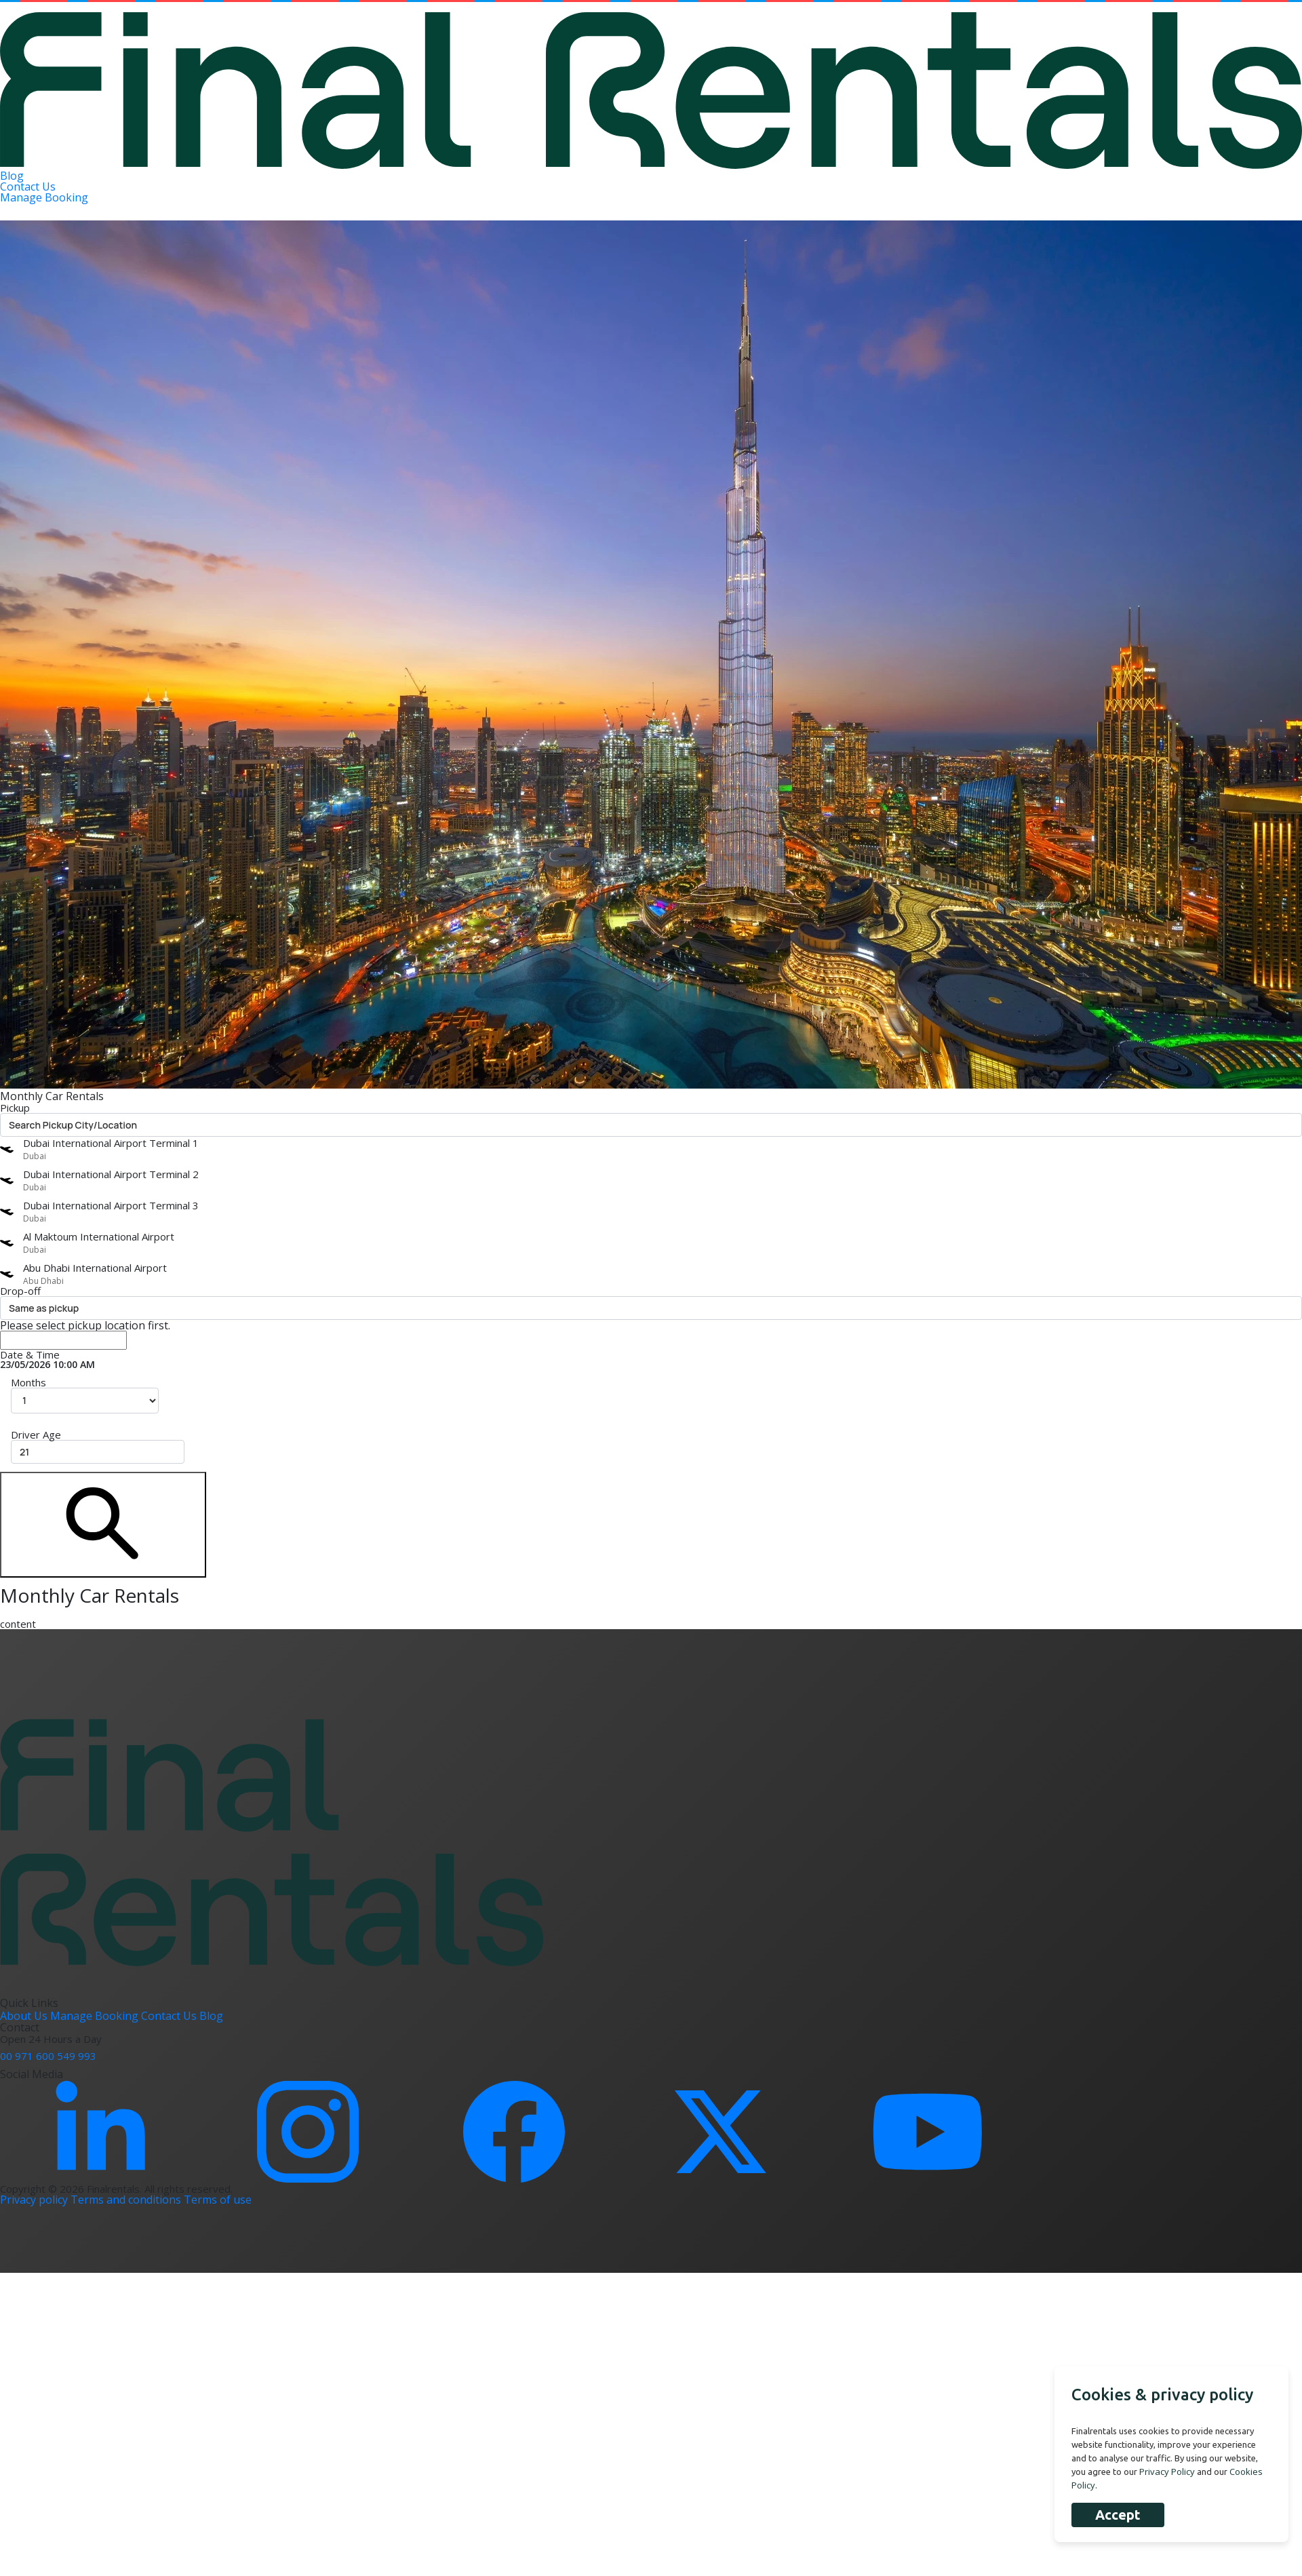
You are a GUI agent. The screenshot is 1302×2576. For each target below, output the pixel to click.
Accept (1118, 2514)
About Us (25, 2015)
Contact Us (28, 186)
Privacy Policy (1167, 2471)
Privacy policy (35, 2199)
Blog (12, 175)
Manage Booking (44, 197)
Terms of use (218, 2199)
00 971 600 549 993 (48, 2056)
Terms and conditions (127, 2199)
